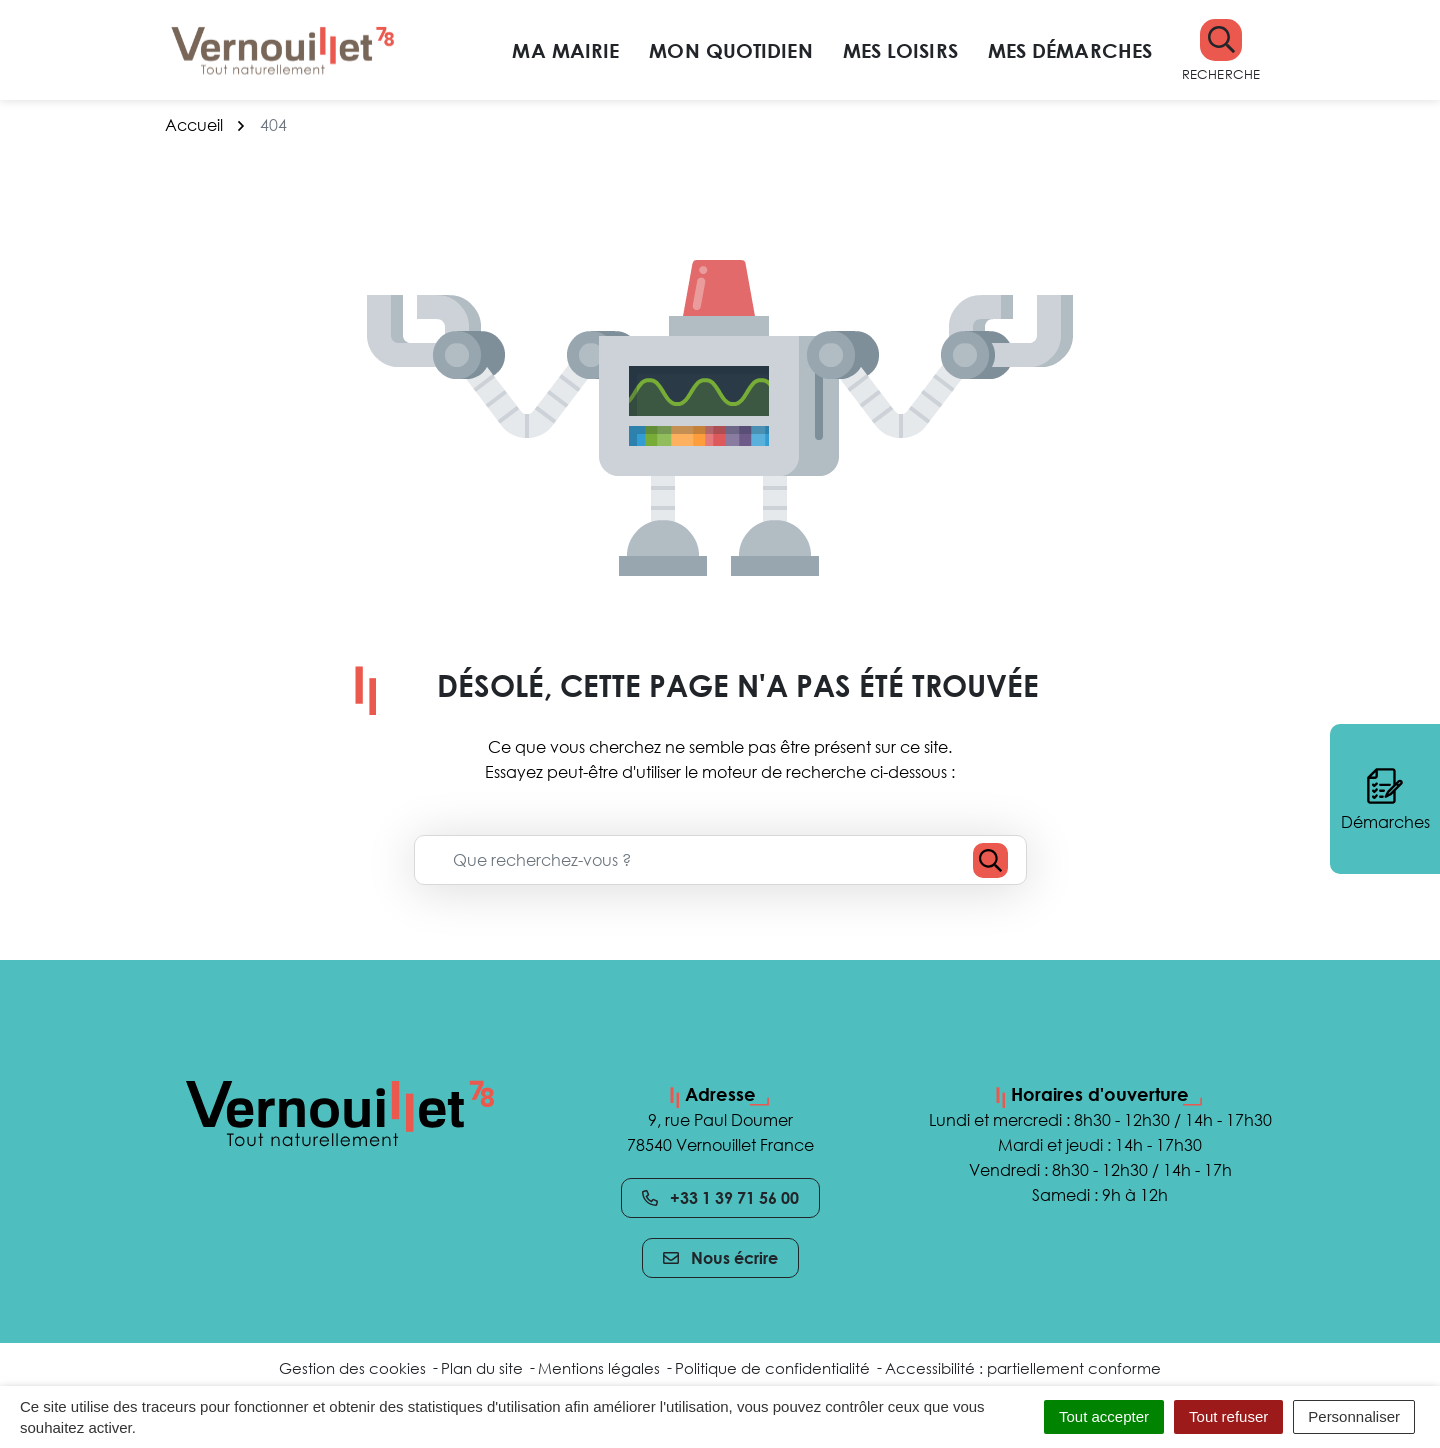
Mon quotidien (730, 50)
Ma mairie (565, 50)
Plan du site (482, 1368)
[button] (1221, 50)
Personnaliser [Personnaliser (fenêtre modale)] (1354, 1416)
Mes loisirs (900, 50)
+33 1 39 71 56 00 (720, 1198)
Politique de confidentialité (772, 1368)
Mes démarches (1070, 50)
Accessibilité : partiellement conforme (1023, 1368)
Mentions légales (599, 1368)
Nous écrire (720, 1258)
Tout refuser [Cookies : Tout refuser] (1228, 1416)
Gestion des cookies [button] (352, 1368)
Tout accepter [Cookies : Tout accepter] (1104, 1416)
